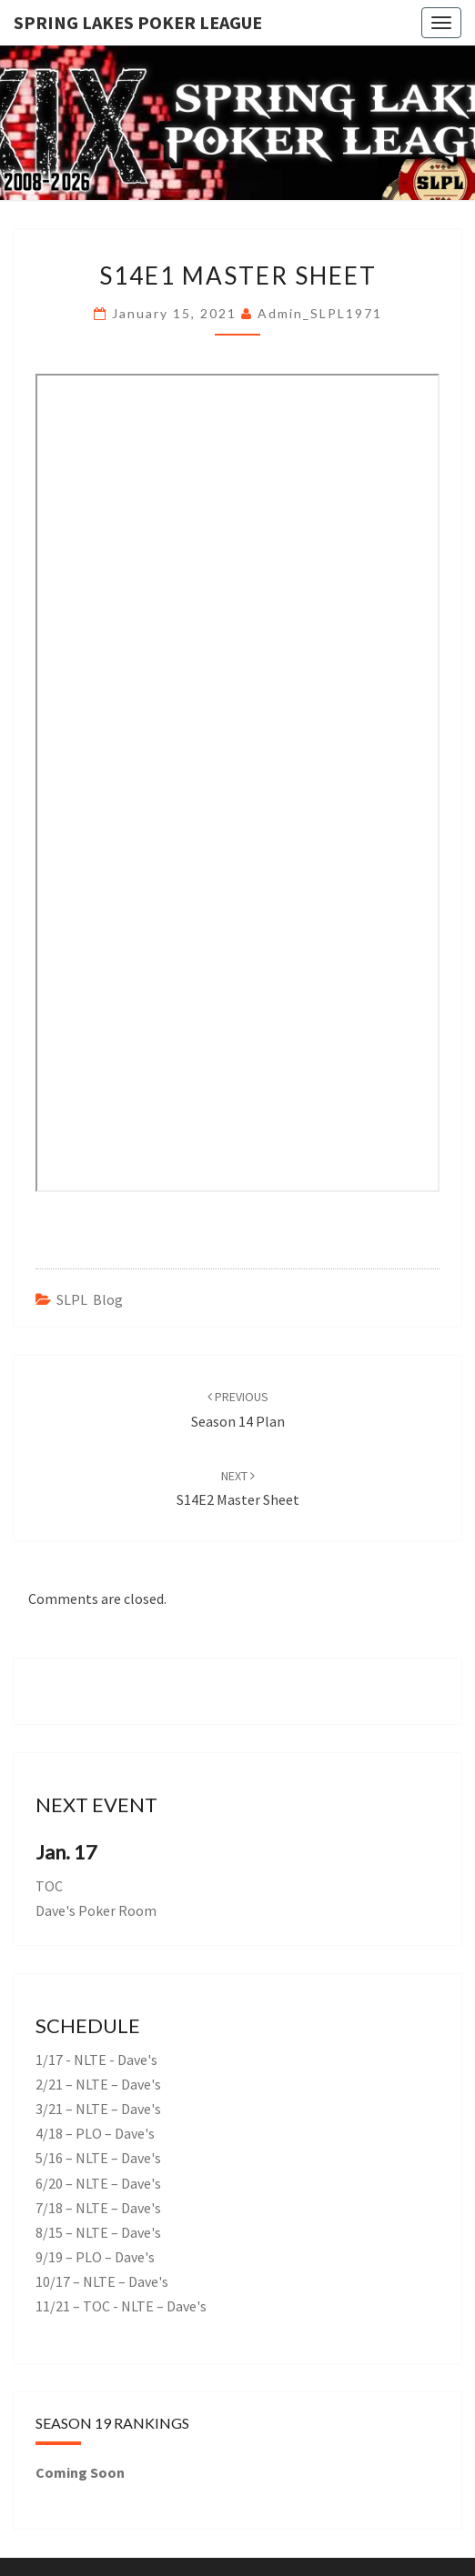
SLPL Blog (89, 1299)
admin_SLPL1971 (320, 313)
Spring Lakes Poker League (138, 22)
